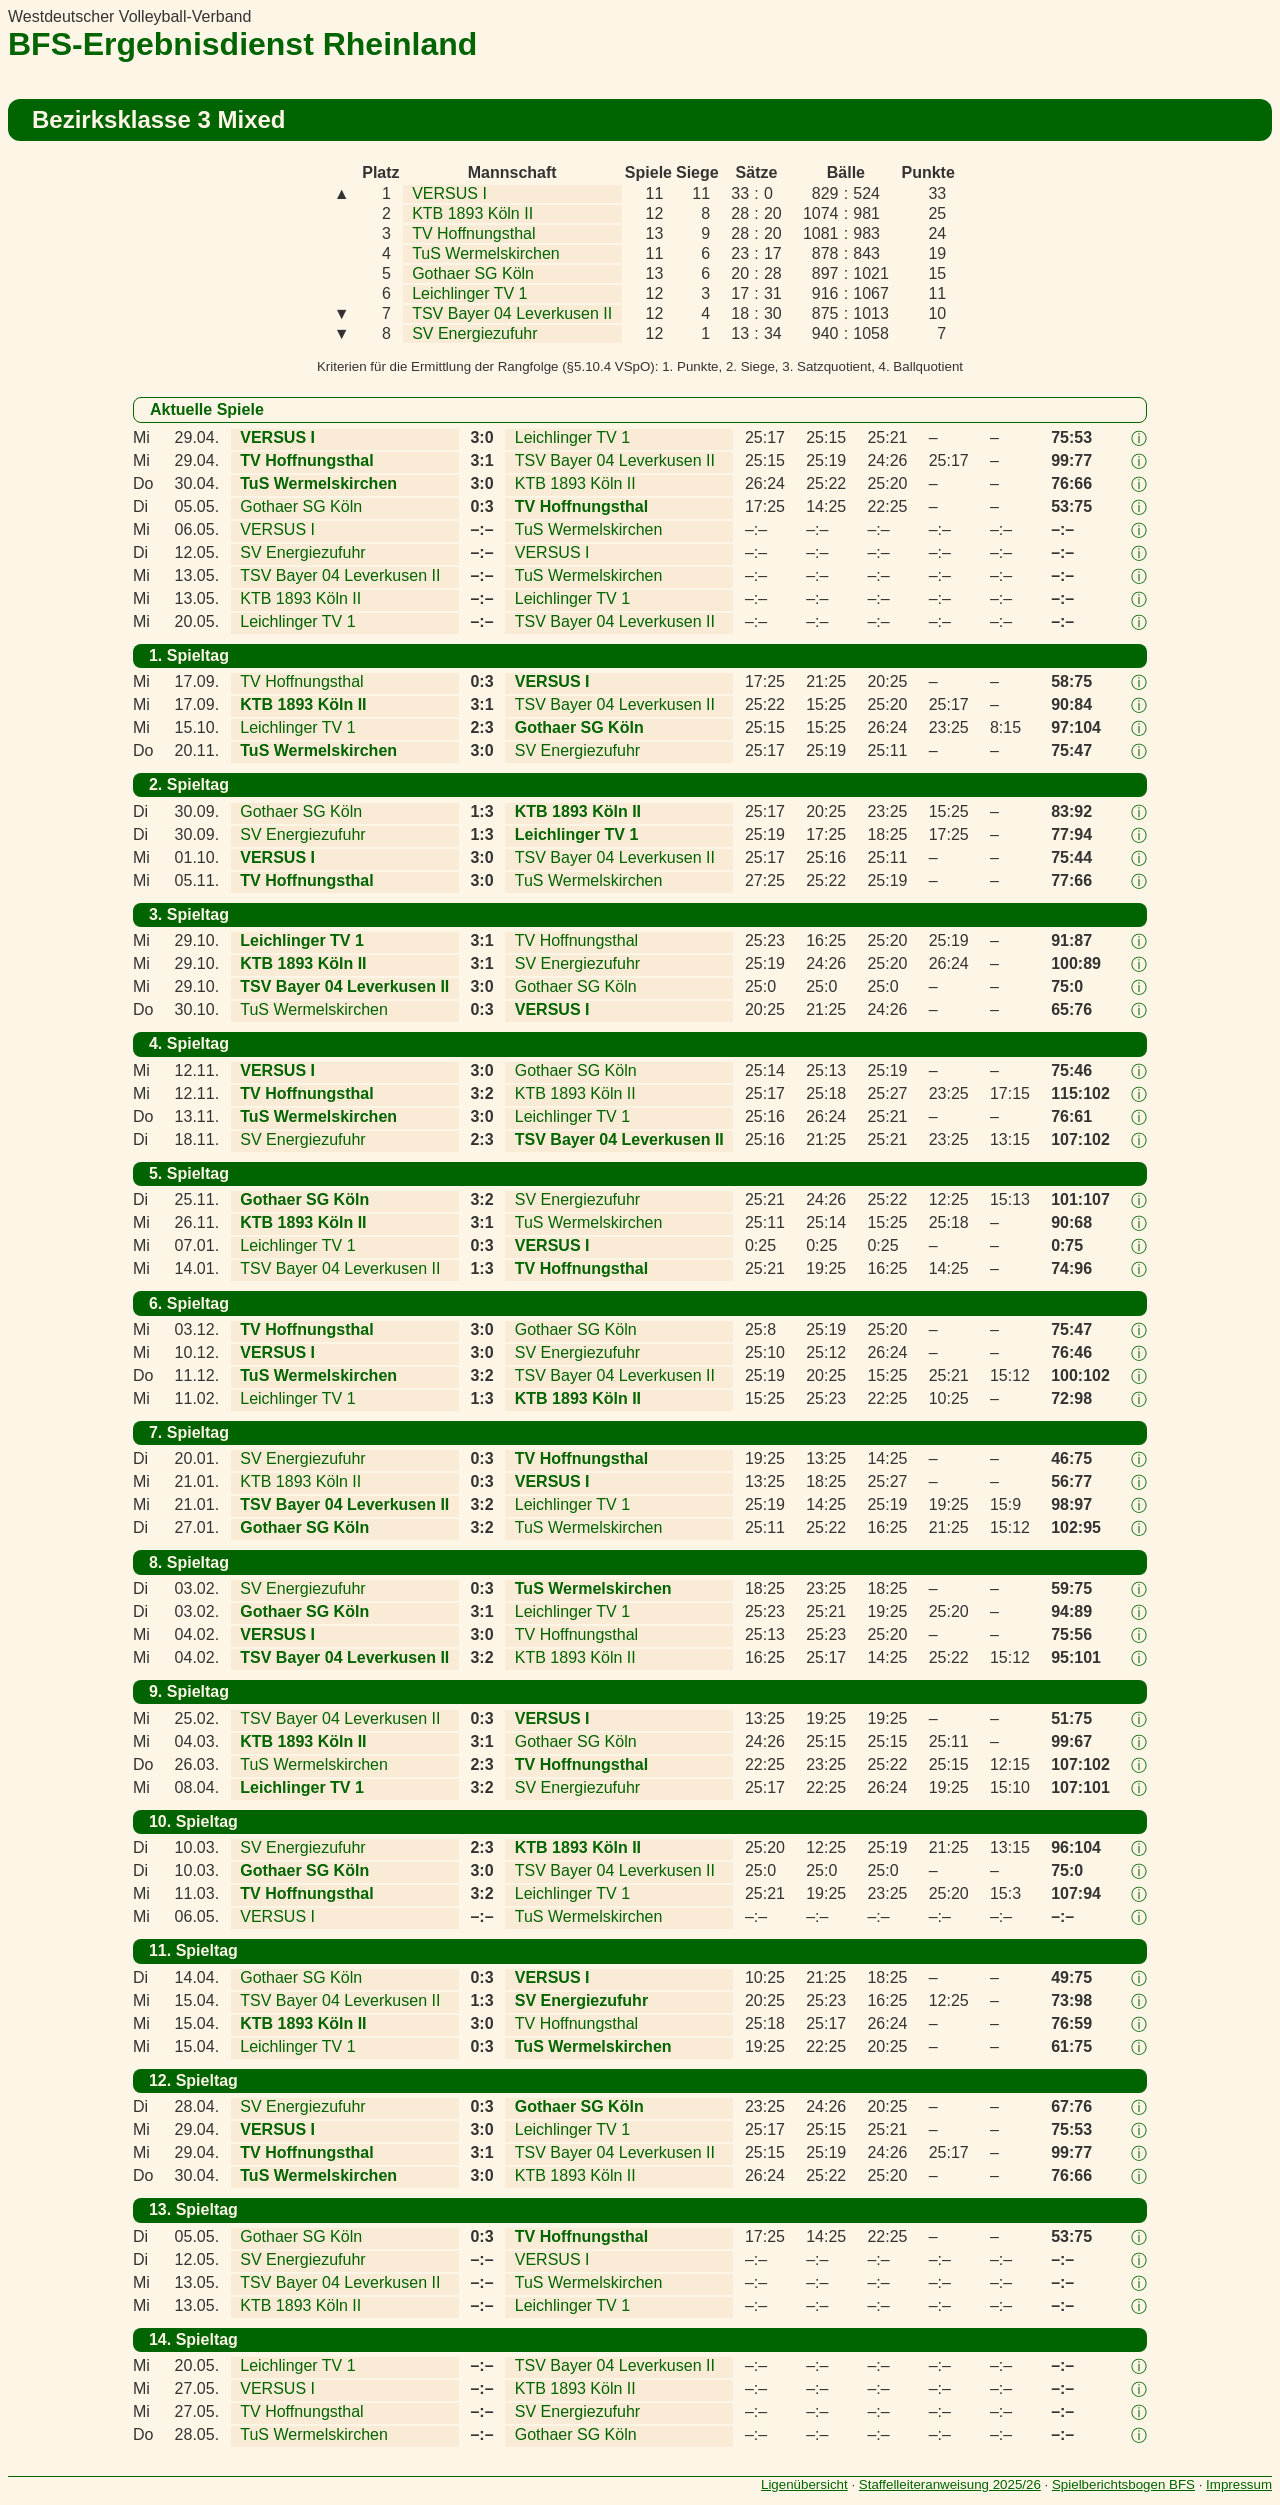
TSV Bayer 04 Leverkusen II (512, 313)
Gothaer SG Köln (473, 273)
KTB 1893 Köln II (472, 213)
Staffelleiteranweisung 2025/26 (950, 2484)
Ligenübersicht (804, 2484)
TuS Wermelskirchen (486, 253)
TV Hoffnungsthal (473, 233)
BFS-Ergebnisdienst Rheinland (242, 44)
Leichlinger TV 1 (469, 293)
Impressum (1239, 2484)
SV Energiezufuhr (474, 333)
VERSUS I (449, 193)
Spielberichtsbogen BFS (1123, 2484)
